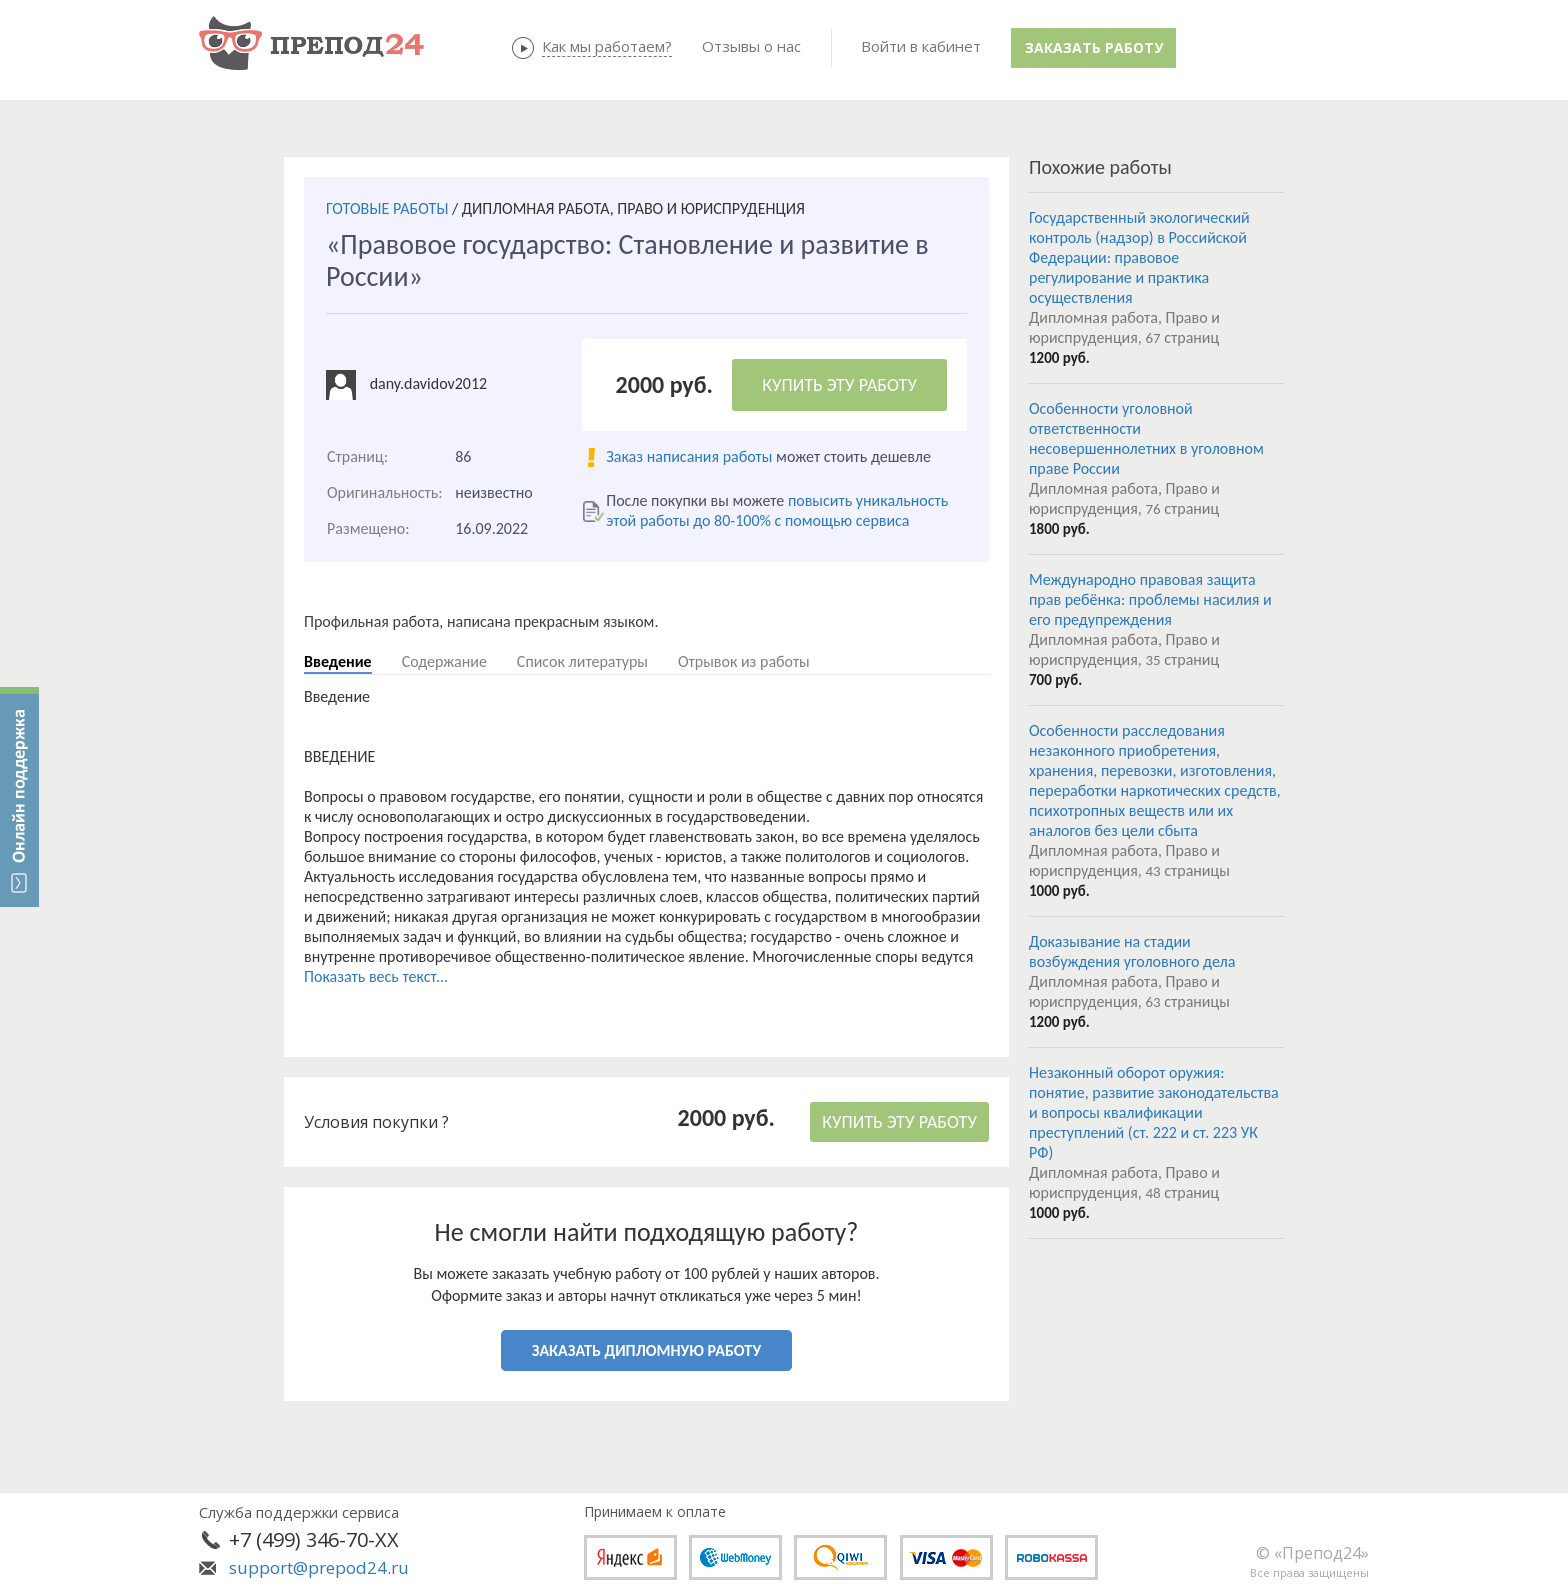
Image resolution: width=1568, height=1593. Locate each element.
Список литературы (582, 661)
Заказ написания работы (689, 456)
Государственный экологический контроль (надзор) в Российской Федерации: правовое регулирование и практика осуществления (1139, 257)
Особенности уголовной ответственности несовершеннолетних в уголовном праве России (1146, 438)
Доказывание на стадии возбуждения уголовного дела (1132, 951)
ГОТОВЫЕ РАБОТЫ (387, 208)
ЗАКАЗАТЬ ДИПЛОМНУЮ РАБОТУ (646, 1350)
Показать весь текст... (376, 976)
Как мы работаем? (607, 46)
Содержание (444, 661)
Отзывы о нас (751, 46)
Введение (338, 661)
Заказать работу (1094, 47)
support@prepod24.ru (319, 1567)
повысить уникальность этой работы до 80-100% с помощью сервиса (777, 510)
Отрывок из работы (744, 661)
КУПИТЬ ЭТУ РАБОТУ (839, 385)
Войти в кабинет (921, 46)
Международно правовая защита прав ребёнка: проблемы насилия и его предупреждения (1150, 599)
